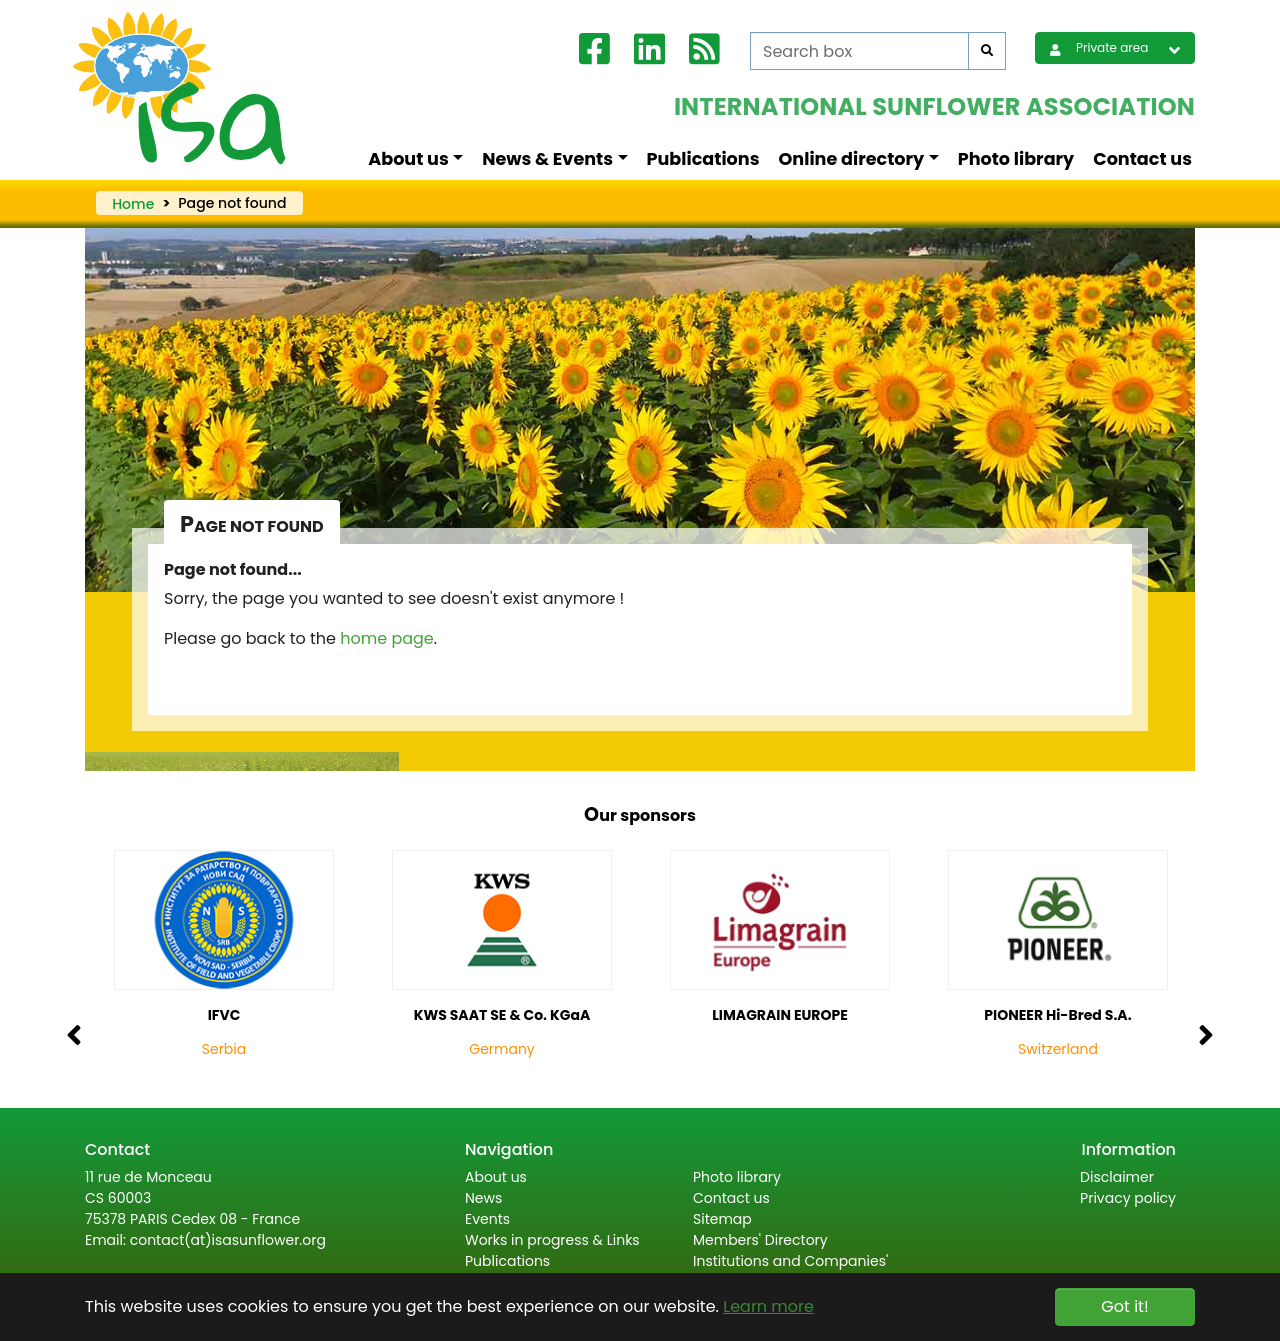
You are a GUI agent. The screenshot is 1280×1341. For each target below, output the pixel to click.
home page (387, 638)
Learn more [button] (768, 1306)
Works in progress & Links (552, 1240)
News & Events (547, 159)
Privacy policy (1128, 1198)
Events (487, 1219)
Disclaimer (1117, 1177)
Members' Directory (760, 1240)
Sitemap (722, 1219)
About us (408, 159)
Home (133, 204)
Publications (703, 159)
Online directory (852, 159)
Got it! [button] (1124, 1306)
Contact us (1142, 159)
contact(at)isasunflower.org (228, 1240)
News (483, 1198)
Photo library (1016, 159)
